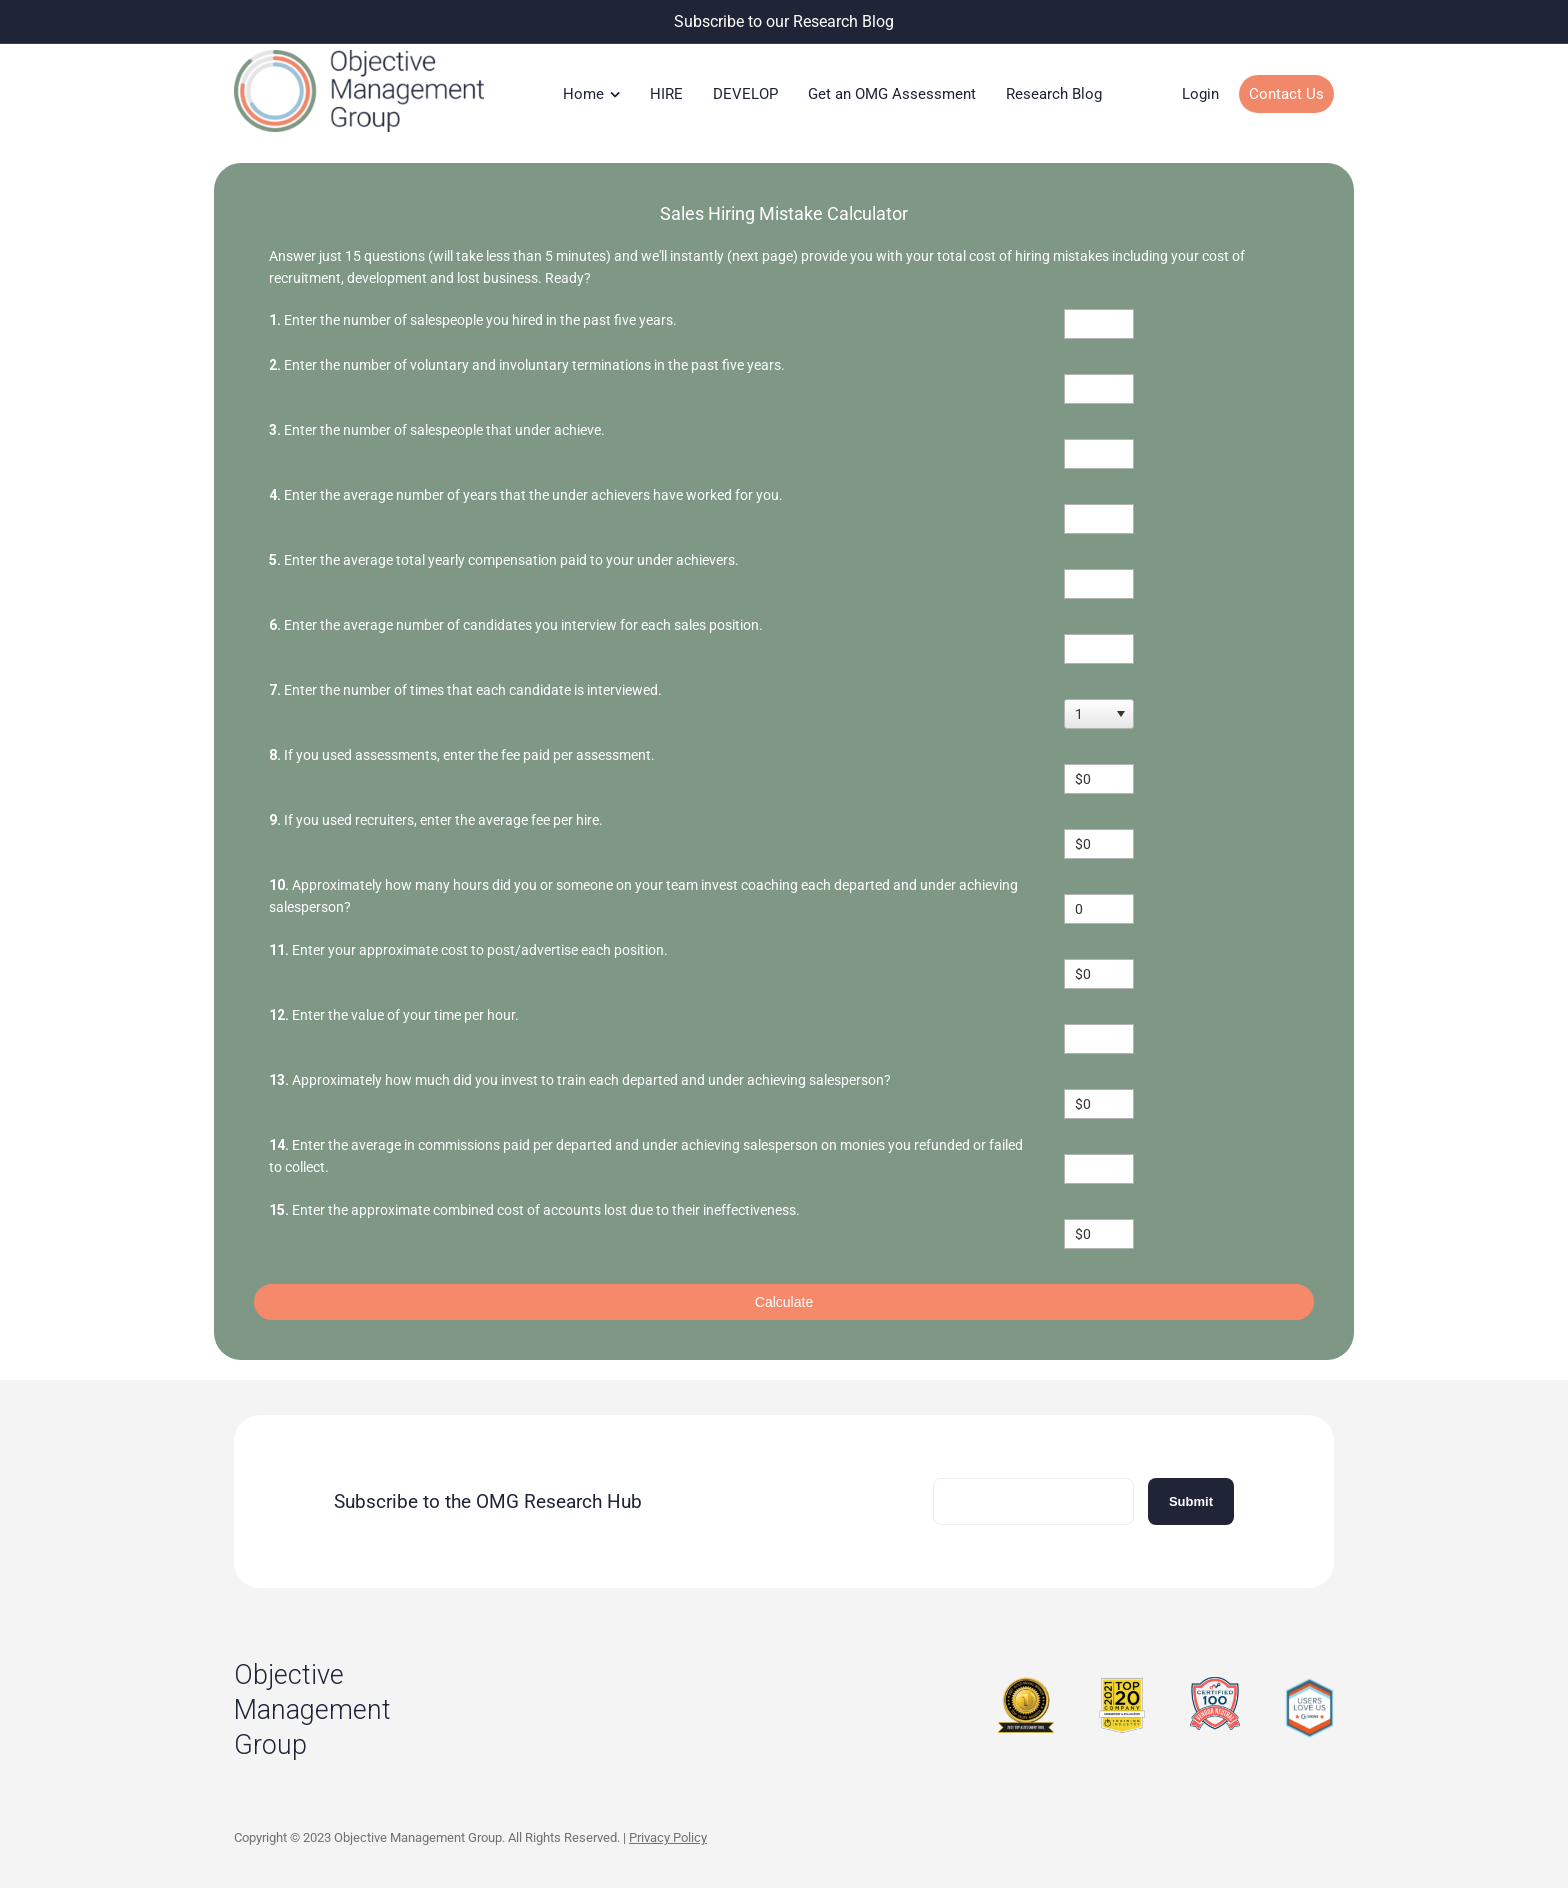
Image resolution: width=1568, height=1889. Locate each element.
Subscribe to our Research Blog (784, 21)
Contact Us (1286, 94)
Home (583, 94)
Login (1200, 94)
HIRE (666, 94)
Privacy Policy (668, 1837)
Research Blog (1054, 94)
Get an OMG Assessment (892, 94)
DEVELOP (745, 94)
